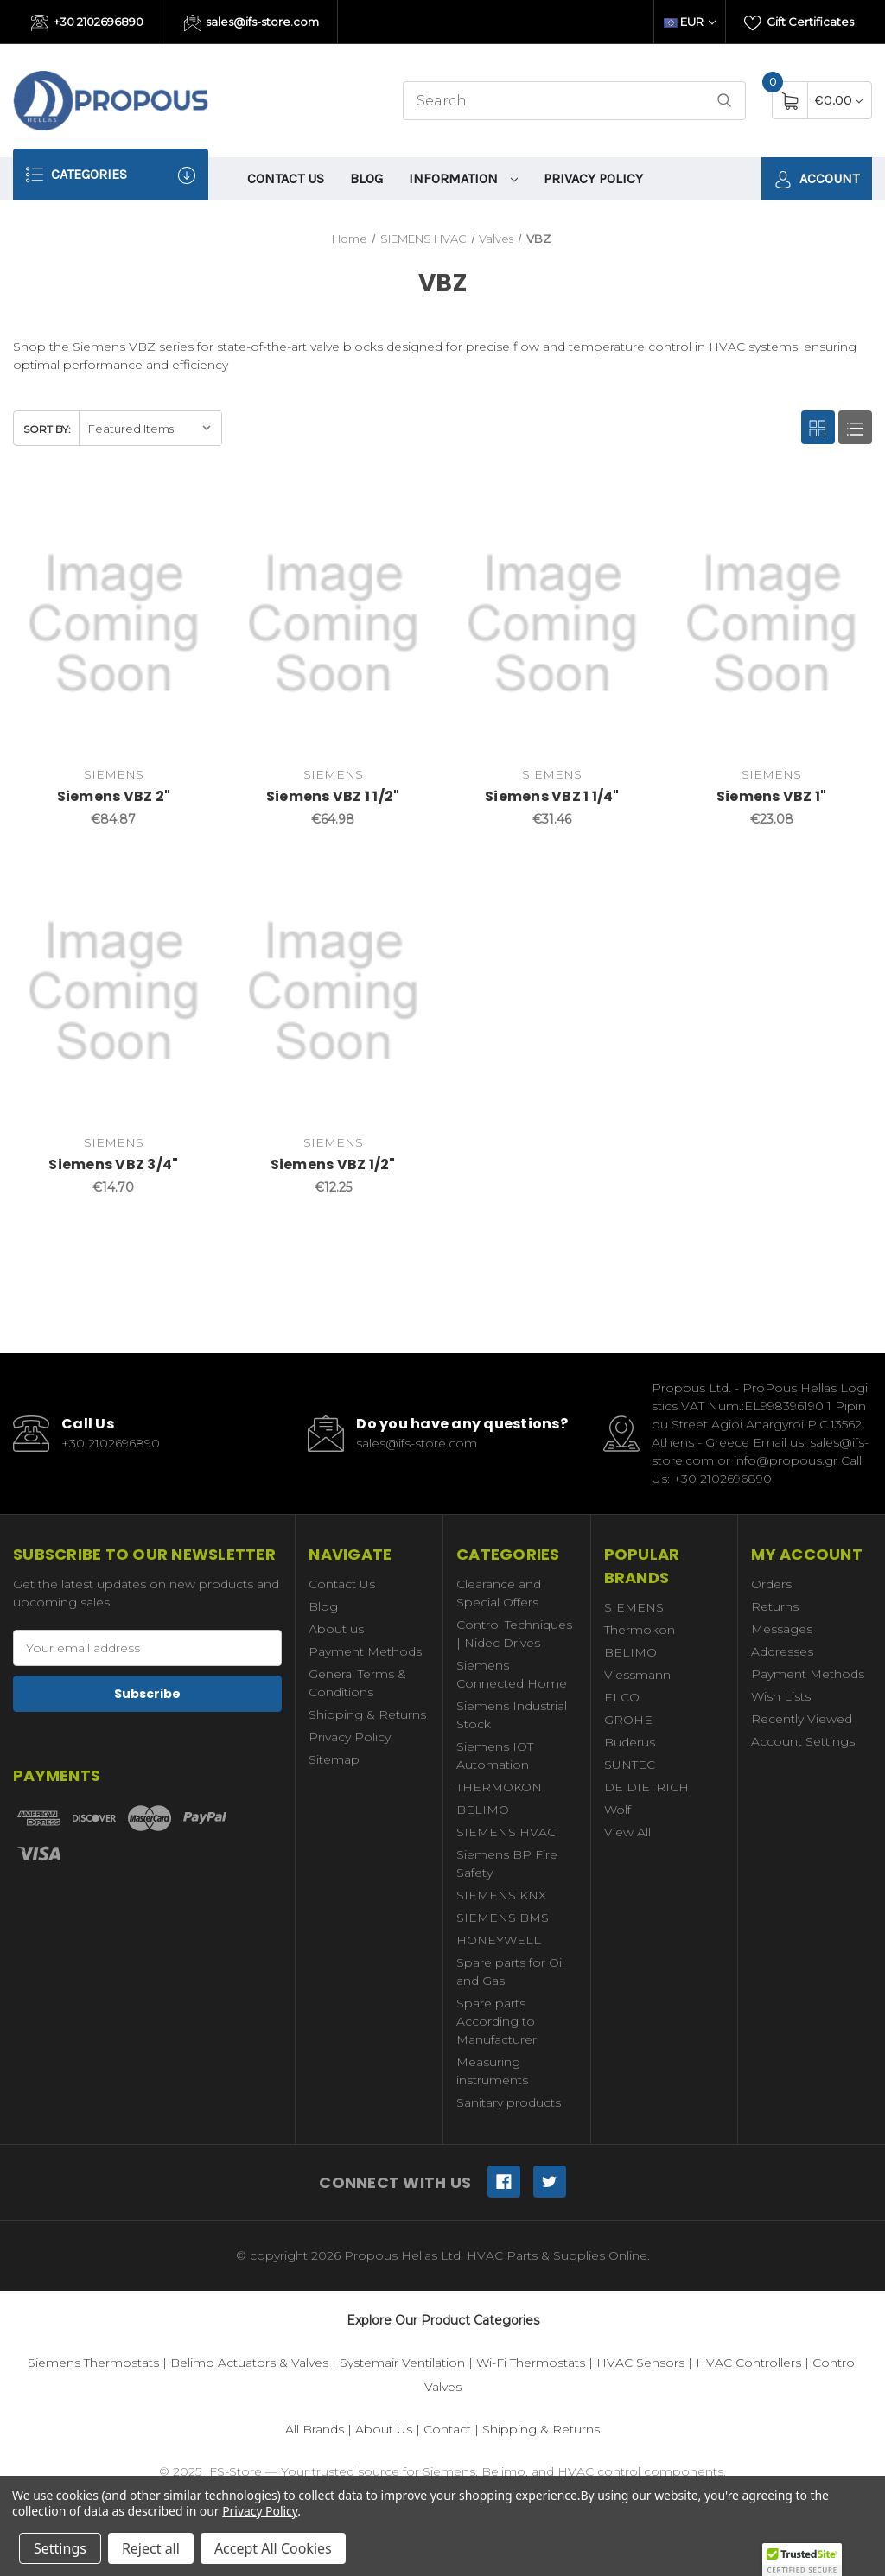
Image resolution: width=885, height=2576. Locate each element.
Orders (771, 1584)
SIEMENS (634, 1607)
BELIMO (482, 1809)
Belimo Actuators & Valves (249, 2362)
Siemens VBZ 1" (771, 796)
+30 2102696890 (87, 23)
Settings (60, 2548)
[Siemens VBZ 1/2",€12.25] (333, 991)
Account (816, 179)
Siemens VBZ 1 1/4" (552, 796)
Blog (366, 178)
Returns (775, 1606)
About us (336, 1629)
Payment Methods (365, 1651)
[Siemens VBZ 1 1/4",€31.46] (552, 624)
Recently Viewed (801, 1719)
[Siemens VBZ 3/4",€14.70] (113, 991)
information (463, 178)
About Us (383, 2429)
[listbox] (150, 428)
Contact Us (285, 178)
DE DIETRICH (646, 1787)
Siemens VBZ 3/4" (113, 1164)
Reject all (151, 2548)
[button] (802, 2559)
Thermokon (639, 1630)
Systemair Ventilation (402, 2362)
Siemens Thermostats (93, 2362)
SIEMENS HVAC (506, 1832)
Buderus (629, 1742)
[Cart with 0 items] (839, 100)
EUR (690, 22)
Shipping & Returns (367, 1714)
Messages (781, 1629)
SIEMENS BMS (502, 1917)
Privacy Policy (593, 178)
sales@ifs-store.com (252, 23)
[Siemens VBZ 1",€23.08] (771, 624)
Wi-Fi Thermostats (530, 2362)
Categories (110, 175)
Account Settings (803, 1741)
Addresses (782, 1651)
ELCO (622, 1697)
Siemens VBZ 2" (114, 796)
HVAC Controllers (748, 2362)
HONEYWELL (498, 1940)
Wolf (617, 1809)
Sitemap (334, 1759)
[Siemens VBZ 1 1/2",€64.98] (333, 624)
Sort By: (47, 429)
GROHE (628, 1719)
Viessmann (637, 1674)
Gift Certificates (799, 23)
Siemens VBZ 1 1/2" (333, 796)
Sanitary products (508, 2102)
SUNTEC (629, 1764)
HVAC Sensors (640, 2362)
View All (627, 1832)
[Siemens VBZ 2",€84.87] (113, 624)
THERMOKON (499, 1787)
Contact (447, 2429)
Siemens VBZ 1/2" (333, 1164)
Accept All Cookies (273, 2548)
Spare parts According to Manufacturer (496, 2021)
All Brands (314, 2429)
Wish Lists (781, 1696)
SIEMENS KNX (501, 1895)
